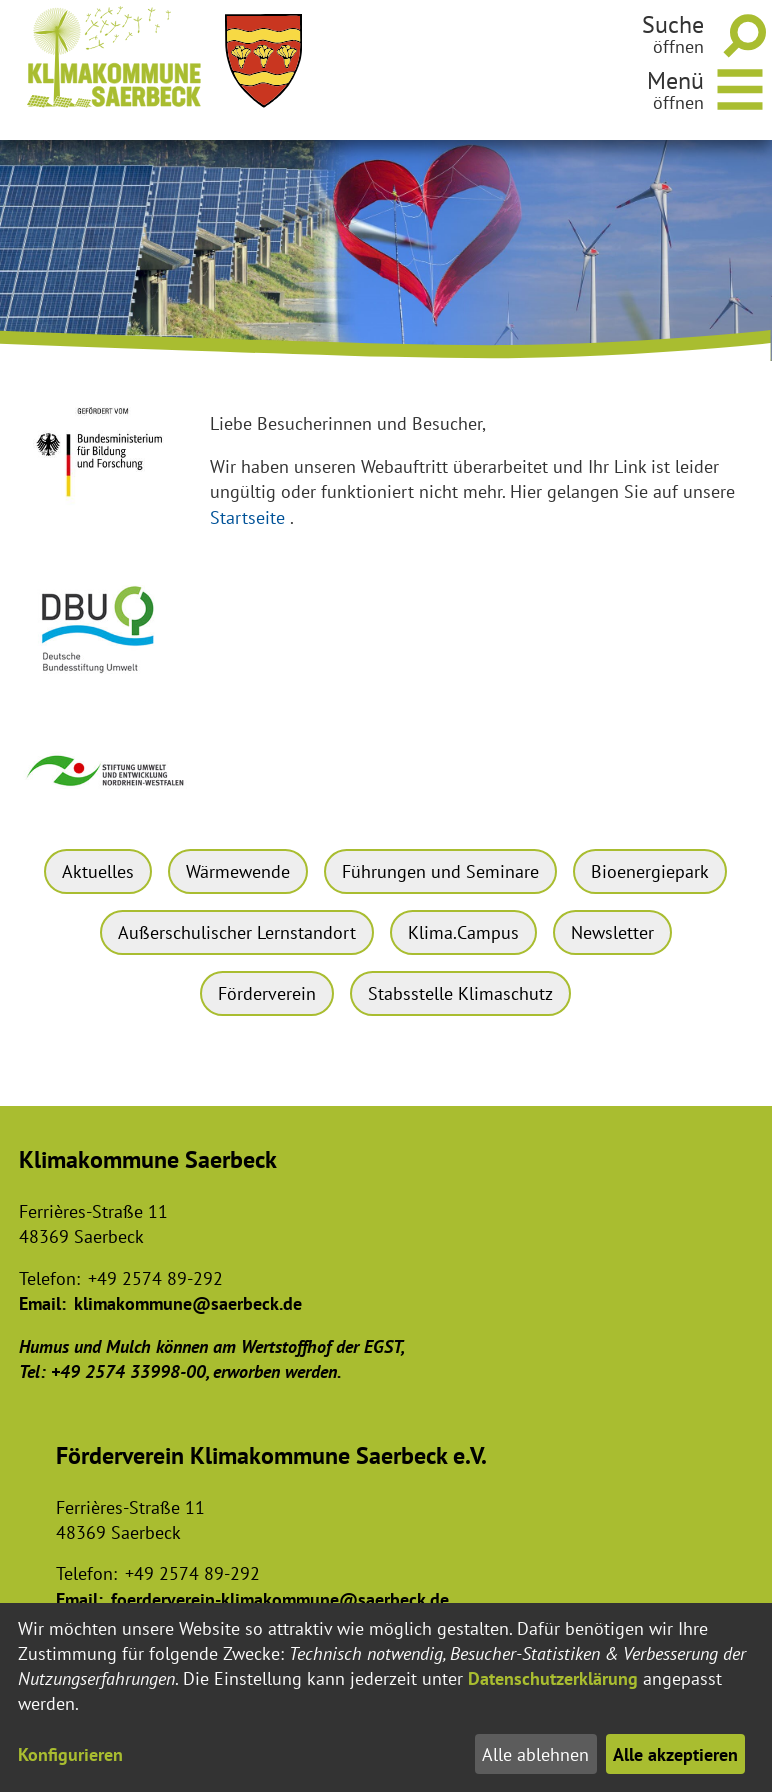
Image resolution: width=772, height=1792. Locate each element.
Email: (42, 1303)
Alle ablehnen (535, 1754)
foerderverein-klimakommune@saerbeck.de (280, 1599)
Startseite (247, 517)
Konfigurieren (70, 1754)
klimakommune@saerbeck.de (188, 1303)
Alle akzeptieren (675, 1754)
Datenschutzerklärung (553, 1678)
